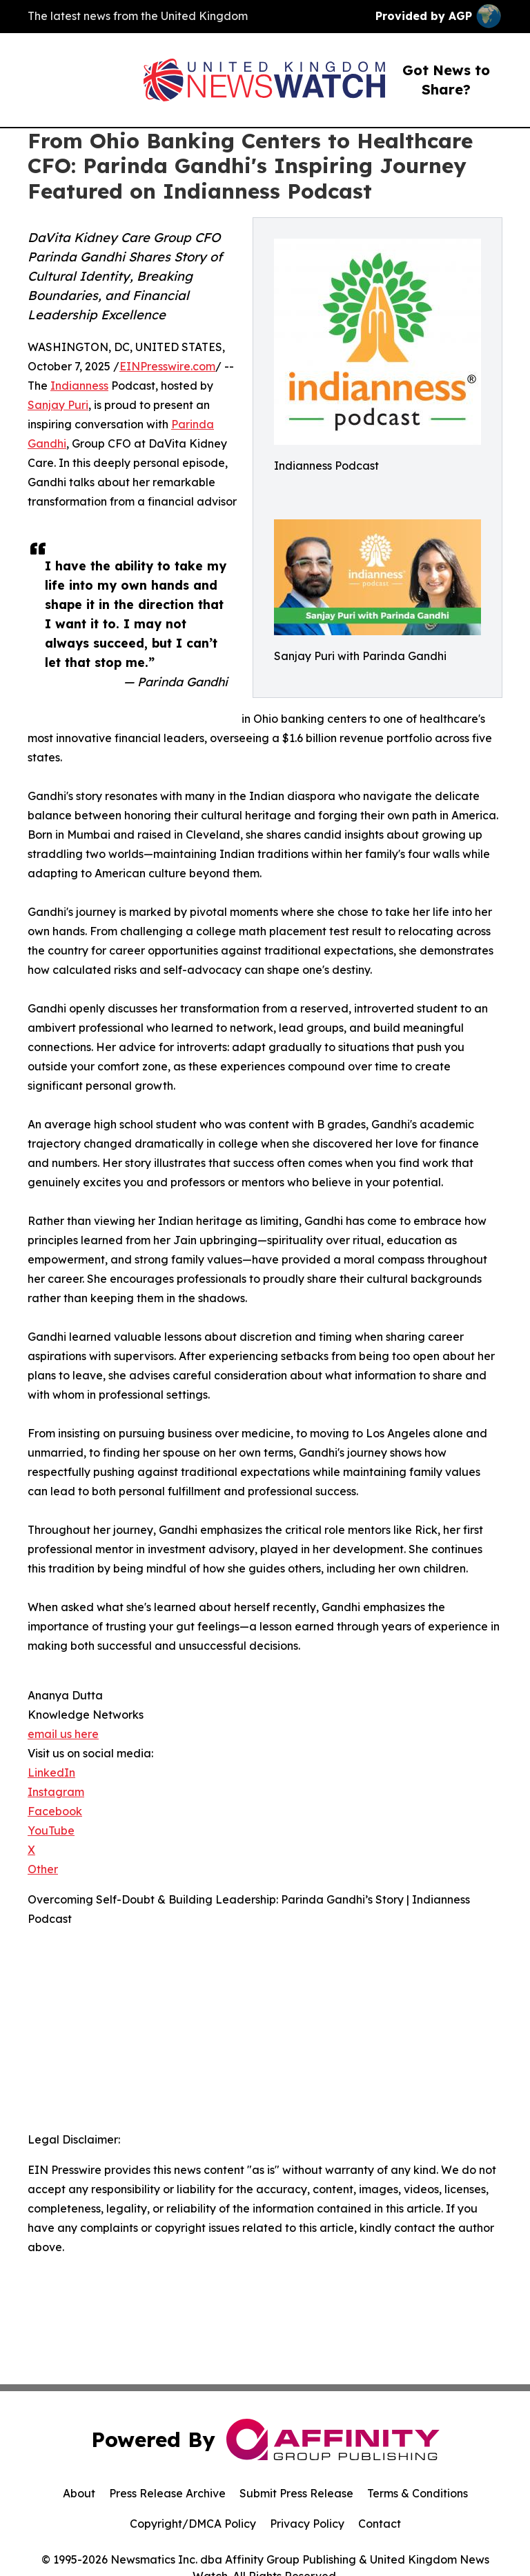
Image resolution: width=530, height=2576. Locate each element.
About (79, 2493)
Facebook (55, 1811)
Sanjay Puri (58, 405)
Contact (379, 2523)
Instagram (56, 1792)
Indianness (79, 385)
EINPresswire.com (167, 366)
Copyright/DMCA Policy (193, 2523)
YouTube (51, 1830)
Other (43, 1869)
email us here (63, 1734)
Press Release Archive (167, 2493)
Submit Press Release (296, 2493)
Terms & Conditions (417, 2493)
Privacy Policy (307, 2523)
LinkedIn (51, 1772)
